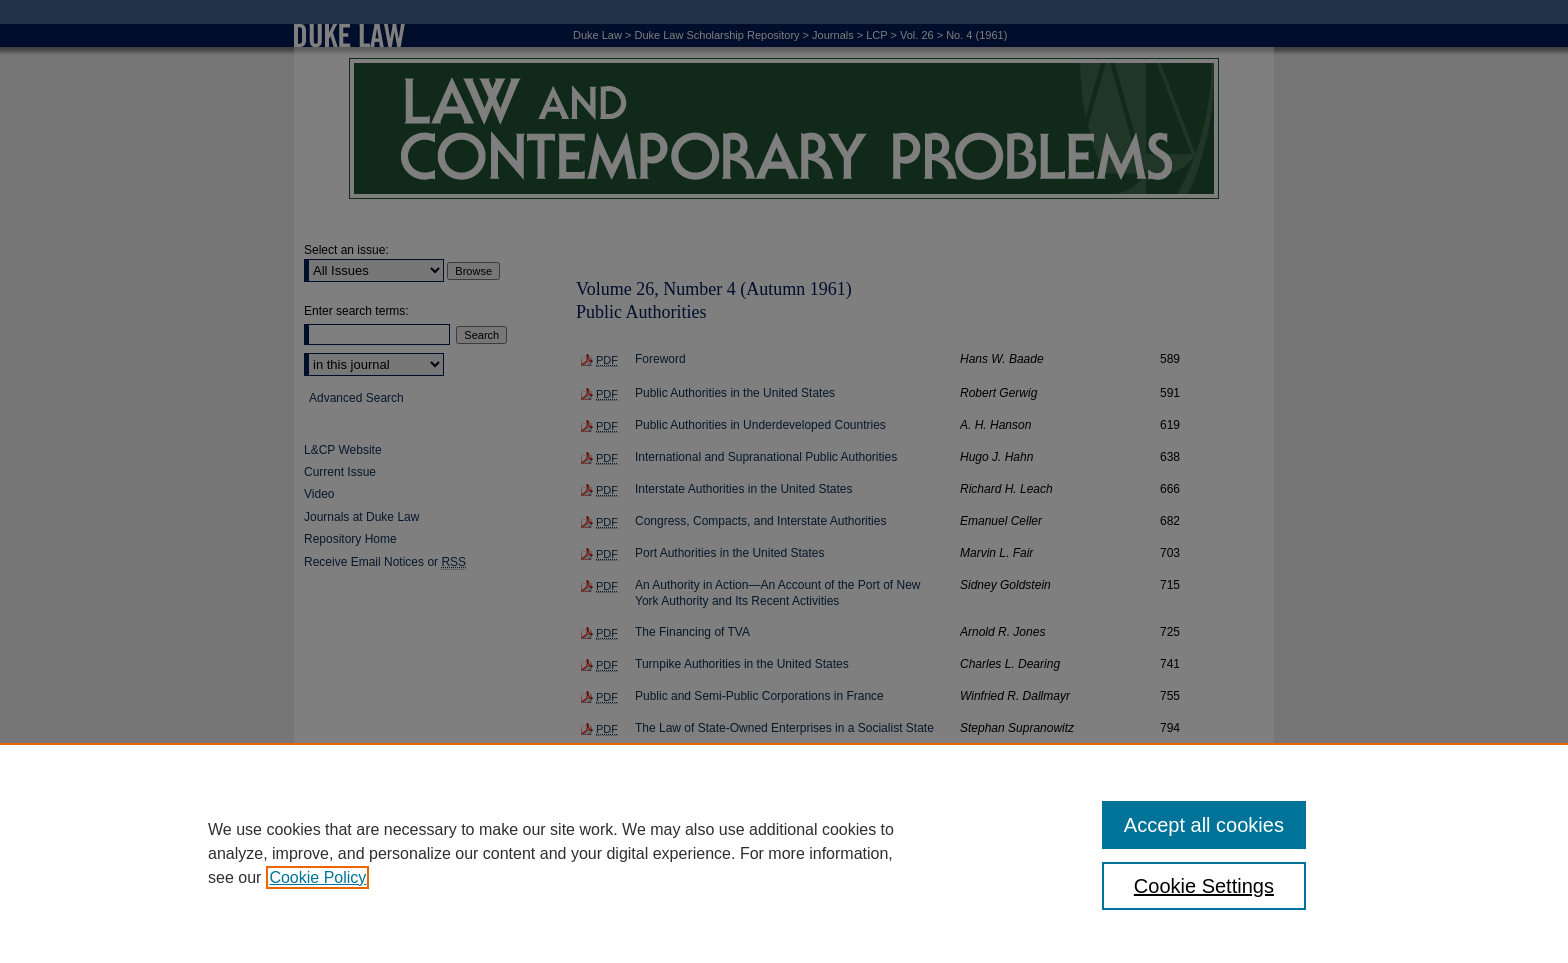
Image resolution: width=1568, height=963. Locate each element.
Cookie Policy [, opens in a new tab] (317, 877)
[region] (784, 853)
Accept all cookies (1204, 825)
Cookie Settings (1204, 886)
